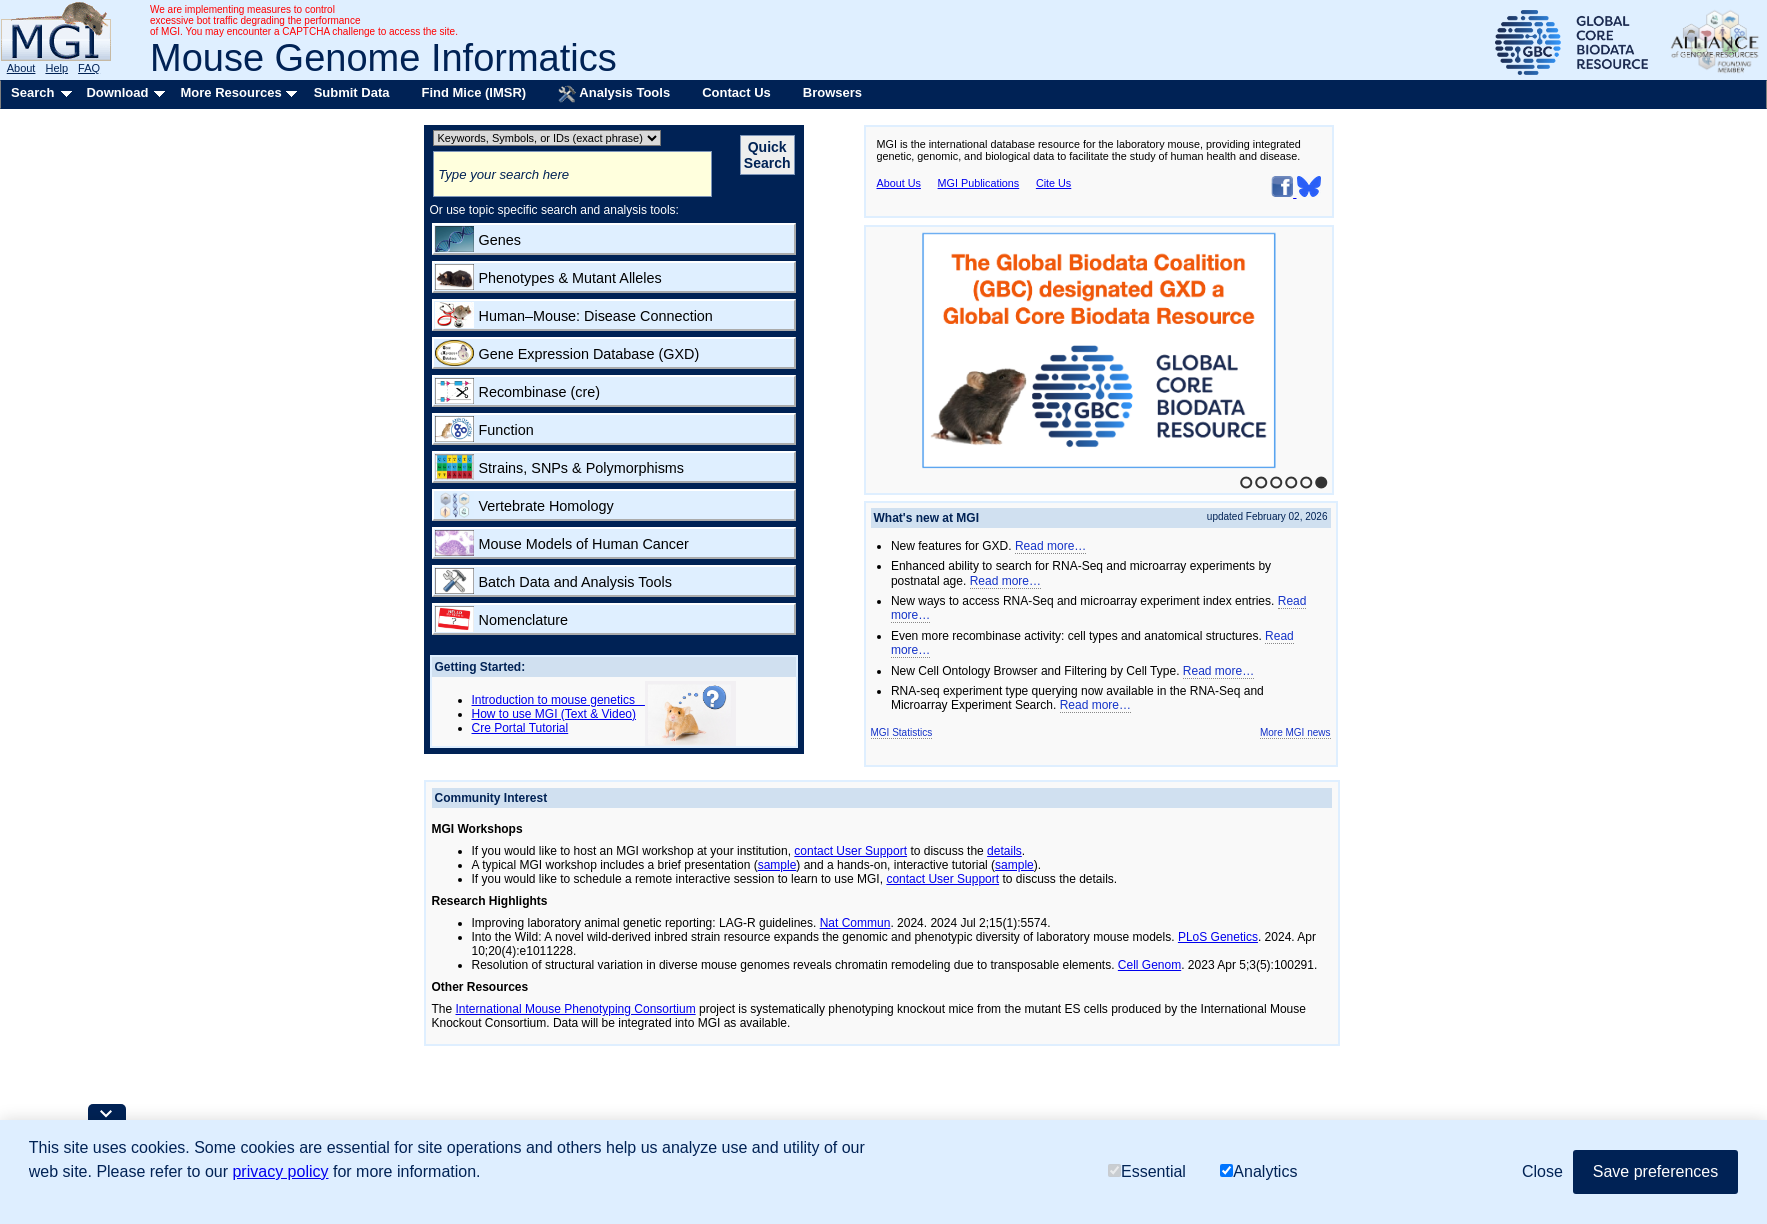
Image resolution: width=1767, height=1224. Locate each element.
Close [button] (1542, 1171)
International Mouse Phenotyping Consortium (576, 1009)
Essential (1147, 1171)
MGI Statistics (902, 732)
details (1004, 851)
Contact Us (736, 92)
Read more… (1050, 546)
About (21, 68)
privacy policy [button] (280, 1171)
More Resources (230, 92)
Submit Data (352, 92)
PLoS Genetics (1218, 937)
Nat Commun (855, 923)
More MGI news (1295, 732)
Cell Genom (1149, 965)
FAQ (89, 68)
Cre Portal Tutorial (520, 728)
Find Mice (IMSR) (473, 92)
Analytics (1258, 1171)
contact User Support (850, 851)
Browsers (832, 92)
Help (56, 68)
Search (32, 92)
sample (777, 865)
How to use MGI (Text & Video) (554, 714)
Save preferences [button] (1655, 1171)
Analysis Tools (614, 94)
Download (117, 92)
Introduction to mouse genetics (558, 700)
